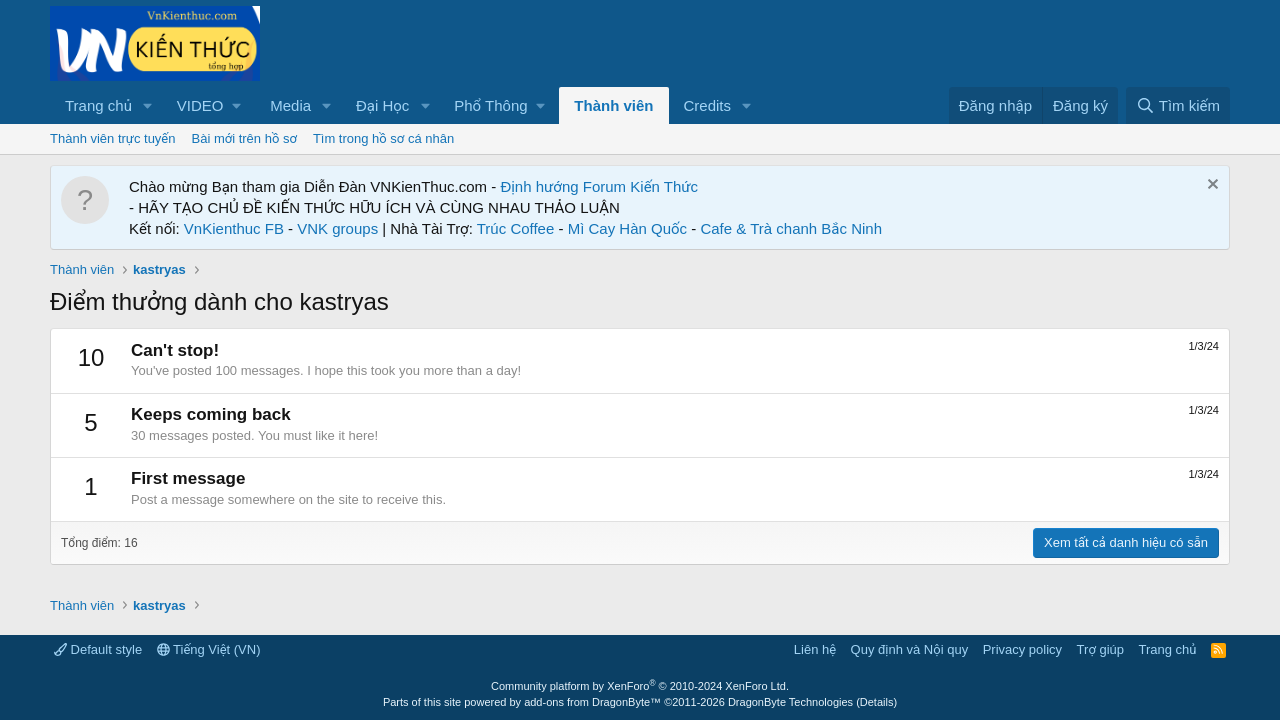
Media (290, 105)
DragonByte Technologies (790, 702)
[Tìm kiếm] (1178, 105)
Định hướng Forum (563, 186)
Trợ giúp (1100, 649)
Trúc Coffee (516, 228)
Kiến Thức (664, 186)
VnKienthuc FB (234, 228)
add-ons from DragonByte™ (592, 702)
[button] (148, 105)
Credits (708, 105)
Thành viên (613, 105)
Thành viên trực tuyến (113, 138)
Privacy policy (1022, 649)
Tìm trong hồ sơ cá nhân (383, 138)
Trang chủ (98, 105)
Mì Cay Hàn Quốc (627, 228)
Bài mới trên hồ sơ (244, 138)
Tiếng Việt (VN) (209, 649)
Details (877, 702)
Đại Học (382, 105)
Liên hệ (815, 649)
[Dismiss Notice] (1210, 186)
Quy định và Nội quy (910, 649)
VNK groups (337, 228)
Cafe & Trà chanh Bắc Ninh (791, 228)
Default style (98, 649)
